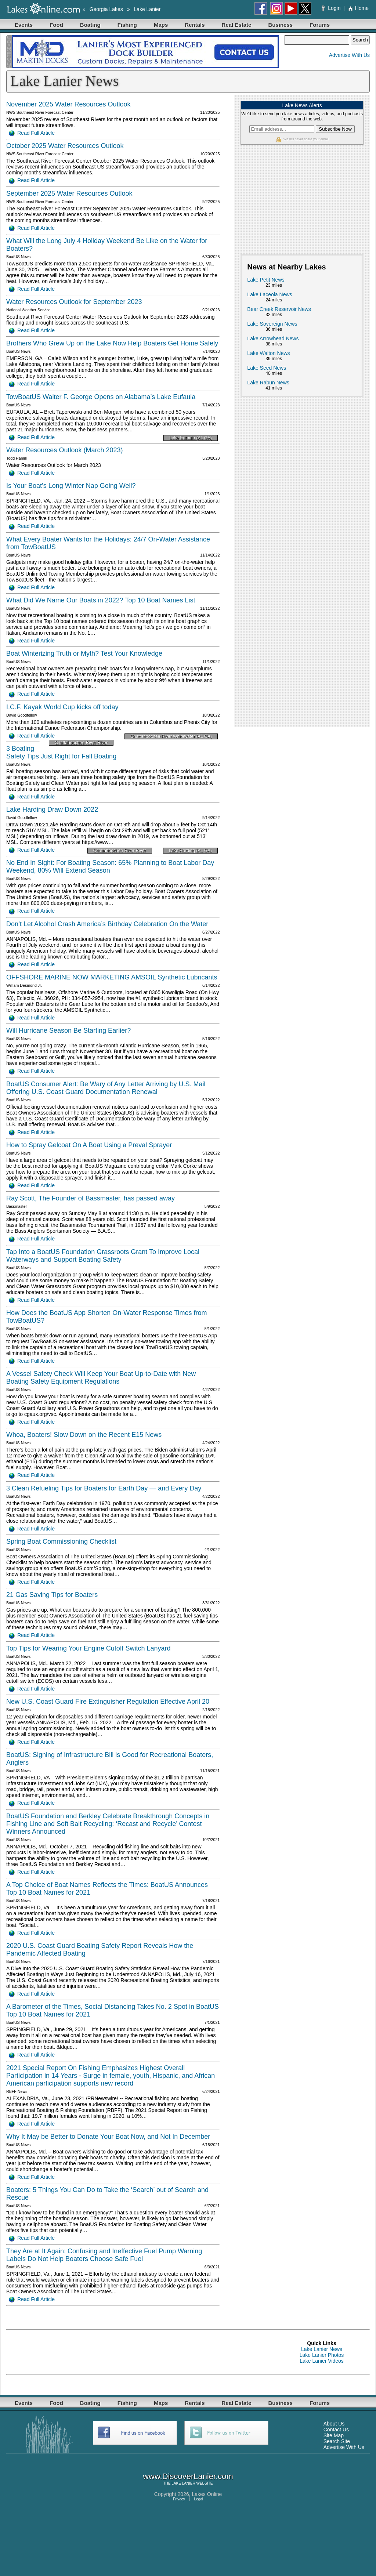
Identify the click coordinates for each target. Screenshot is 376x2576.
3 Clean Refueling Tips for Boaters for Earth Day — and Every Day (103, 1488)
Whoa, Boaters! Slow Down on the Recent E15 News (84, 1434)
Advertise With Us (349, 55)
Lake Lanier (147, 9)
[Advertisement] (302, 203)
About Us (334, 2424)
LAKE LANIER (183, 2483)
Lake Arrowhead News (273, 338)
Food (56, 25)
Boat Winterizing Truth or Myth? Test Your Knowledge (84, 653)
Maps (161, 25)
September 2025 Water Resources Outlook (69, 193)
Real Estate (237, 25)
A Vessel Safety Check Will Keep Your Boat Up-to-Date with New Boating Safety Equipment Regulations (101, 1377)
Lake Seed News (266, 368)
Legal (198, 2499)
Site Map (333, 2435)
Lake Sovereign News (272, 324)
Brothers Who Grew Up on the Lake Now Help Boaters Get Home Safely (112, 343)
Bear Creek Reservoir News (279, 309)
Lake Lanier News (321, 2349)
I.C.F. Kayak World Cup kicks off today (62, 707)
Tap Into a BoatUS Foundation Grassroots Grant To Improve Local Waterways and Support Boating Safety (102, 1255)
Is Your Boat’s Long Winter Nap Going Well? (71, 485)
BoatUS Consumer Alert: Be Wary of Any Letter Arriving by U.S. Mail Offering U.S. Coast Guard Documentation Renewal (106, 1087)
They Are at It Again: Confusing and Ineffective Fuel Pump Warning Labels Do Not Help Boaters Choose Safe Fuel (104, 2254)
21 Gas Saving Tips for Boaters (52, 1594)
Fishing (127, 25)
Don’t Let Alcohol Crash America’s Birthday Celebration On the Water (107, 924)
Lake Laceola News (269, 294)
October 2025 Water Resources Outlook (64, 145)
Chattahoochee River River (81, 742)
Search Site (336, 2441)
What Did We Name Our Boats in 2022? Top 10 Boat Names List (100, 600)
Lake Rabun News (268, 382)
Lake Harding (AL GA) (190, 850)
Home (358, 8)
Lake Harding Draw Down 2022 (52, 809)
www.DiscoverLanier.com (188, 2476)
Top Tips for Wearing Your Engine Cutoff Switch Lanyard (88, 1648)
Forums (320, 25)
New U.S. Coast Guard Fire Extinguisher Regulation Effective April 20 (107, 1701)
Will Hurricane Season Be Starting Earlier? (68, 1030)
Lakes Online (207, 2494)
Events (24, 25)
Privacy (179, 2499)
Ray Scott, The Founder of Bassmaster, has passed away (90, 1198)
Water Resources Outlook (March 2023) (64, 450)
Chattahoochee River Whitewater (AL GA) (171, 736)
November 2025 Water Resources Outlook (68, 104)
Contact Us (336, 2429)
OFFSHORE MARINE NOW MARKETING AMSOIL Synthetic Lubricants (111, 977)
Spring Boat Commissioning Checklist (61, 1541)
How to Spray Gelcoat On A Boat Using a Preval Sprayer (89, 1145)
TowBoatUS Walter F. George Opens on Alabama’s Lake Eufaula (100, 397)
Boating (90, 25)
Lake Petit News (265, 280)
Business (280, 25)
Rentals (195, 25)
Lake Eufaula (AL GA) (190, 438)
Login (332, 8)
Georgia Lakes (106, 9)
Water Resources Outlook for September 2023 (74, 301)
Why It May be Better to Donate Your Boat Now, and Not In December (108, 2136)
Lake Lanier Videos (322, 2361)
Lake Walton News (268, 353)
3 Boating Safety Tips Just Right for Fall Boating (61, 752)
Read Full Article (32, 133)
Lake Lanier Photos (322, 2355)
